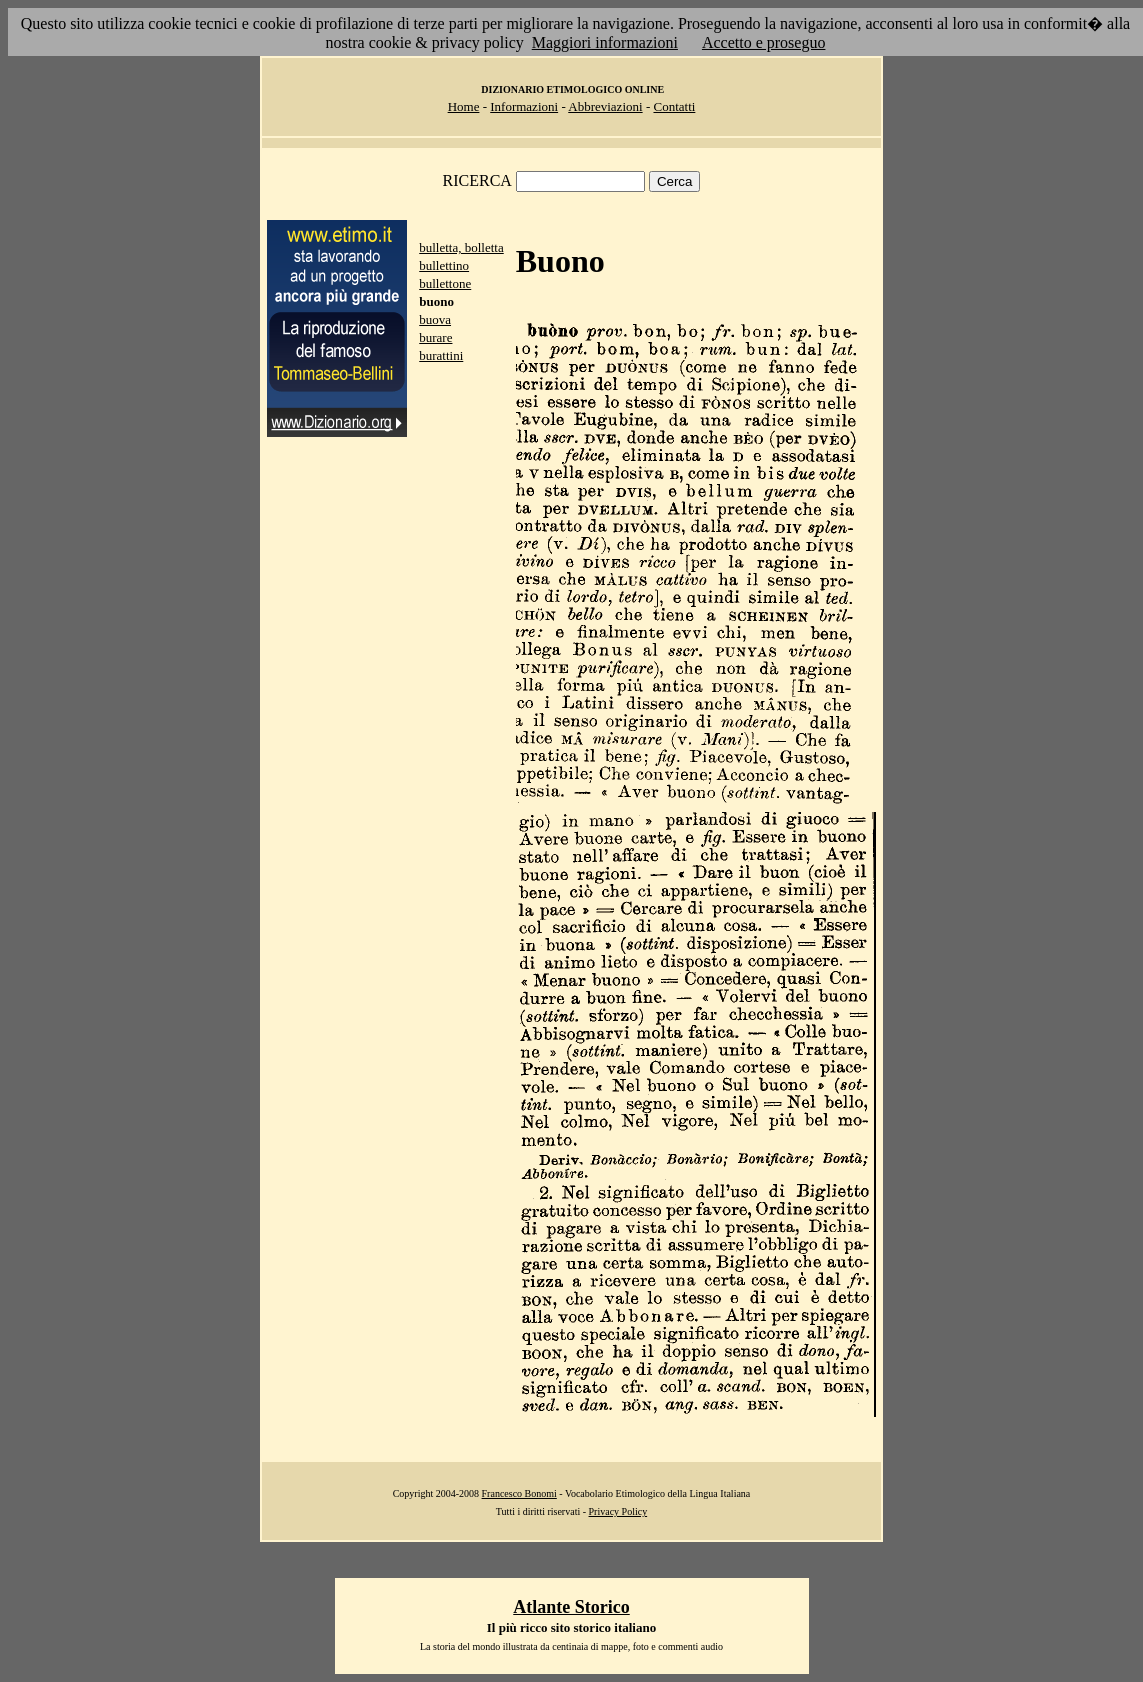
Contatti (674, 106)
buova (435, 319)
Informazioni (524, 106)
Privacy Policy (618, 1511)
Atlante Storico (571, 1607)
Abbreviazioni (605, 106)
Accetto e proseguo (764, 42)
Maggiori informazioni (605, 42)
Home (464, 106)
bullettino (444, 265)
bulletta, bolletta (461, 247)
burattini (441, 355)
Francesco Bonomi (519, 1493)
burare (435, 337)
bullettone (445, 283)
